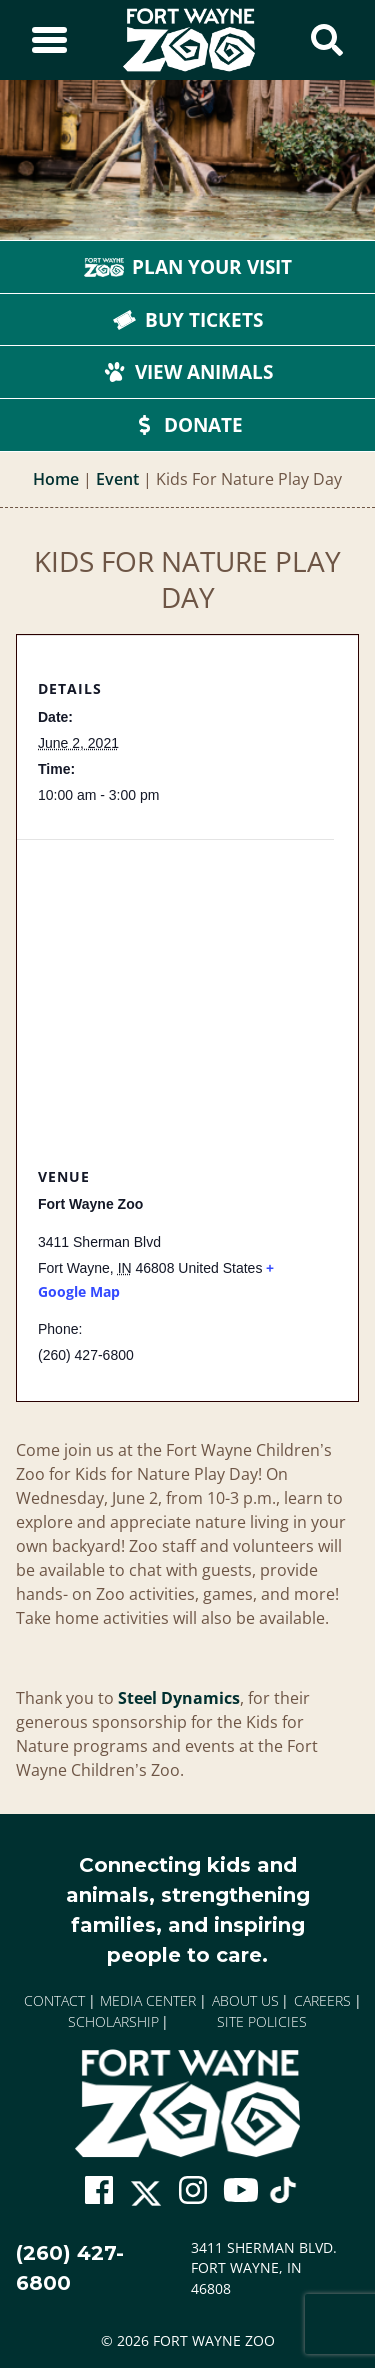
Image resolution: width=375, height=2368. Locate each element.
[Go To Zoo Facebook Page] (99, 2190)
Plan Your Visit (188, 267)
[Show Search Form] (327, 40)
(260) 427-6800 (70, 2268)
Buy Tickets (188, 320)
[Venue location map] (175, 981)
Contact (54, 2000)
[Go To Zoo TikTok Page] (283, 2197)
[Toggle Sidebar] (49, 40)
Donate (187, 425)
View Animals (188, 372)
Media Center (148, 2000)
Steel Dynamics (179, 1698)
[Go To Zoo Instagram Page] (193, 2190)
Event (117, 479)
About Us (245, 2000)
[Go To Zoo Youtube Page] (241, 2190)
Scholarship (113, 2021)
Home (56, 479)
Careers (322, 2000)
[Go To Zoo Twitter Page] (146, 2199)
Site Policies (262, 2021)
